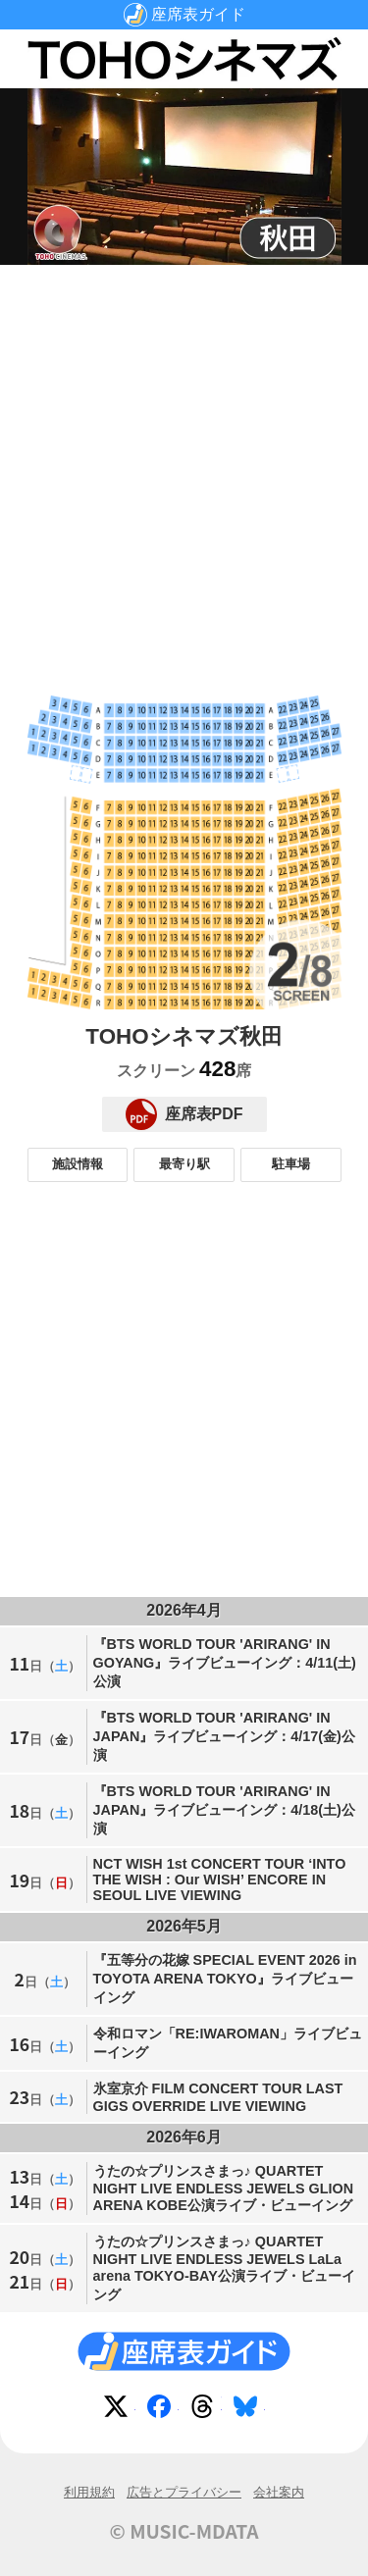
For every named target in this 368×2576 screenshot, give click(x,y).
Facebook (163, 2410)
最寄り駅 (184, 1164)
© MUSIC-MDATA (184, 2531)
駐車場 (291, 1164)
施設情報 (77, 1164)
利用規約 (89, 2492)
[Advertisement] (184, 464)
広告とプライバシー (184, 2492)
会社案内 (278, 2492)
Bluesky (249, 2410)
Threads (206, 2410)
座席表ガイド (198, 14)
